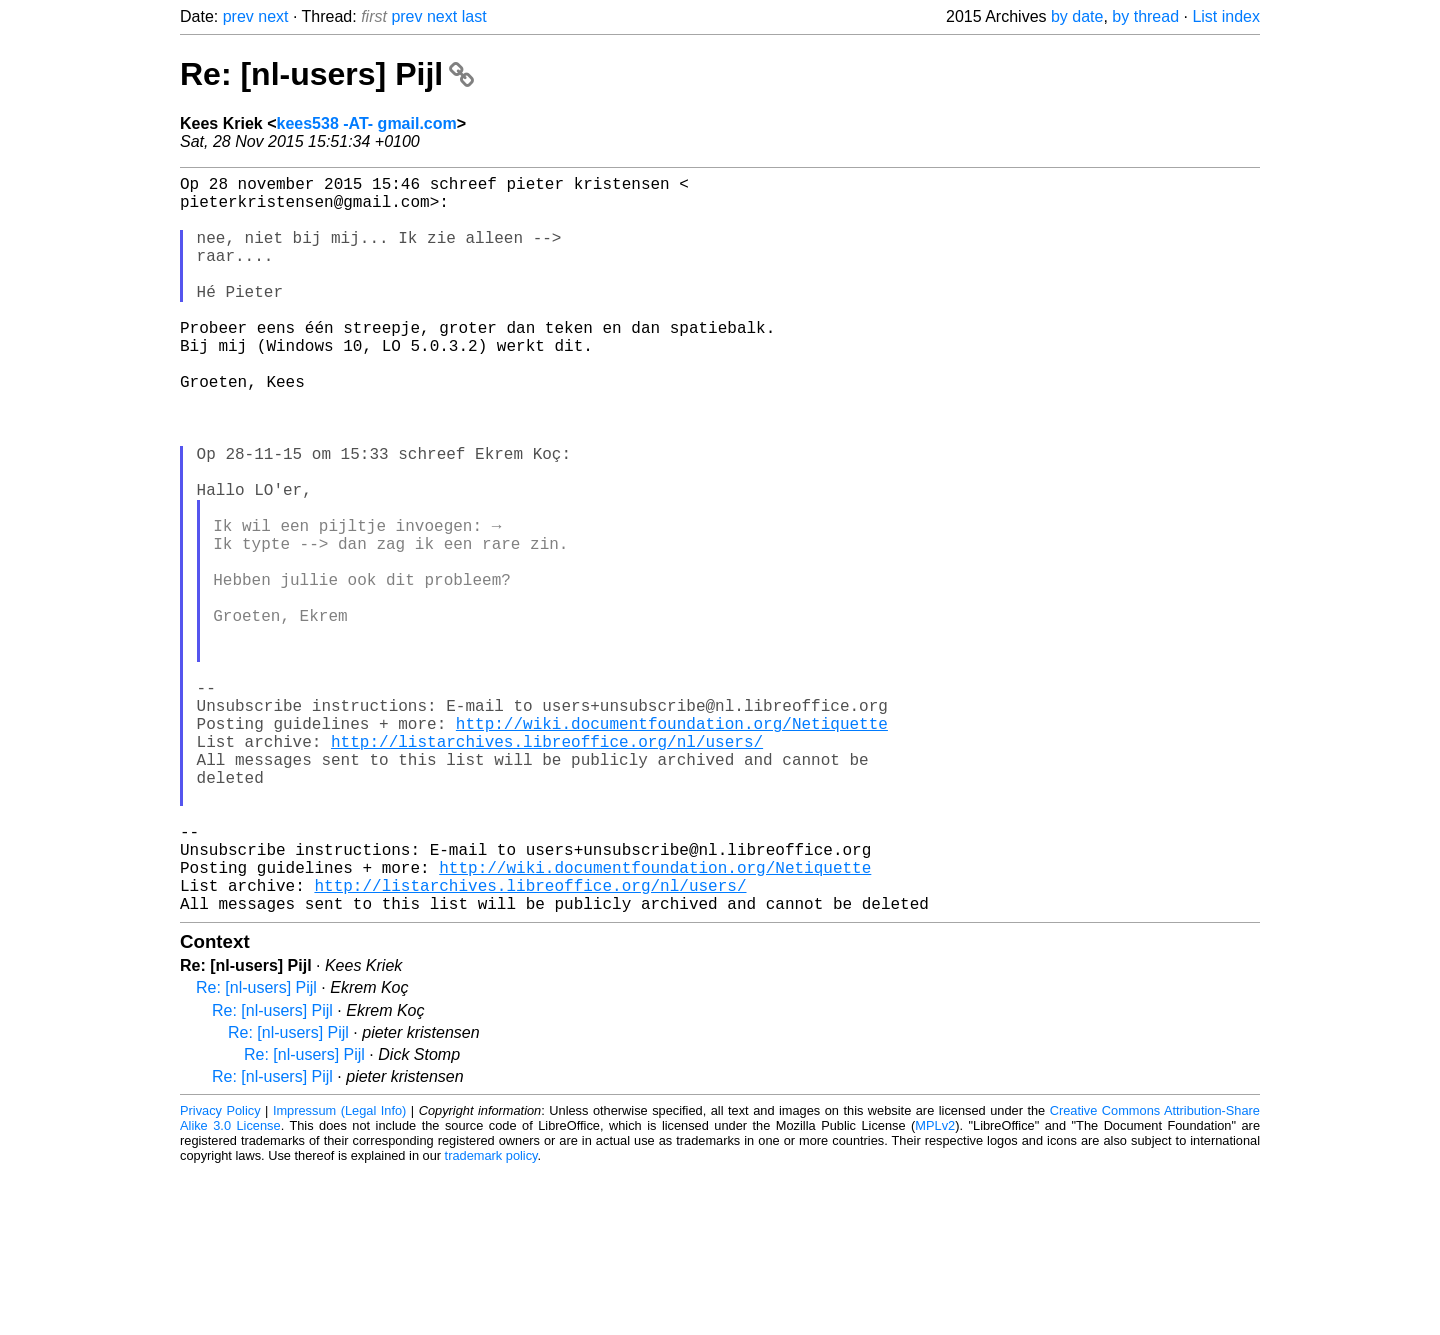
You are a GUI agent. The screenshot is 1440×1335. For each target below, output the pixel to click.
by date (1077, 16)
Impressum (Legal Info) (339, 1274)
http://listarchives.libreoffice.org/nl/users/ (547, 869)
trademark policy (491, 1319)
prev (238, 16)
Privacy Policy (220, 1274)
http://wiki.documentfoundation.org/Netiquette (672, 847)
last (474, 16)
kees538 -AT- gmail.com (367, 123)
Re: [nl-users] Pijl (327, 74)
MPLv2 (935, 1289)
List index (1226, 16)
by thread (1145, 16)
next (273, 16)
